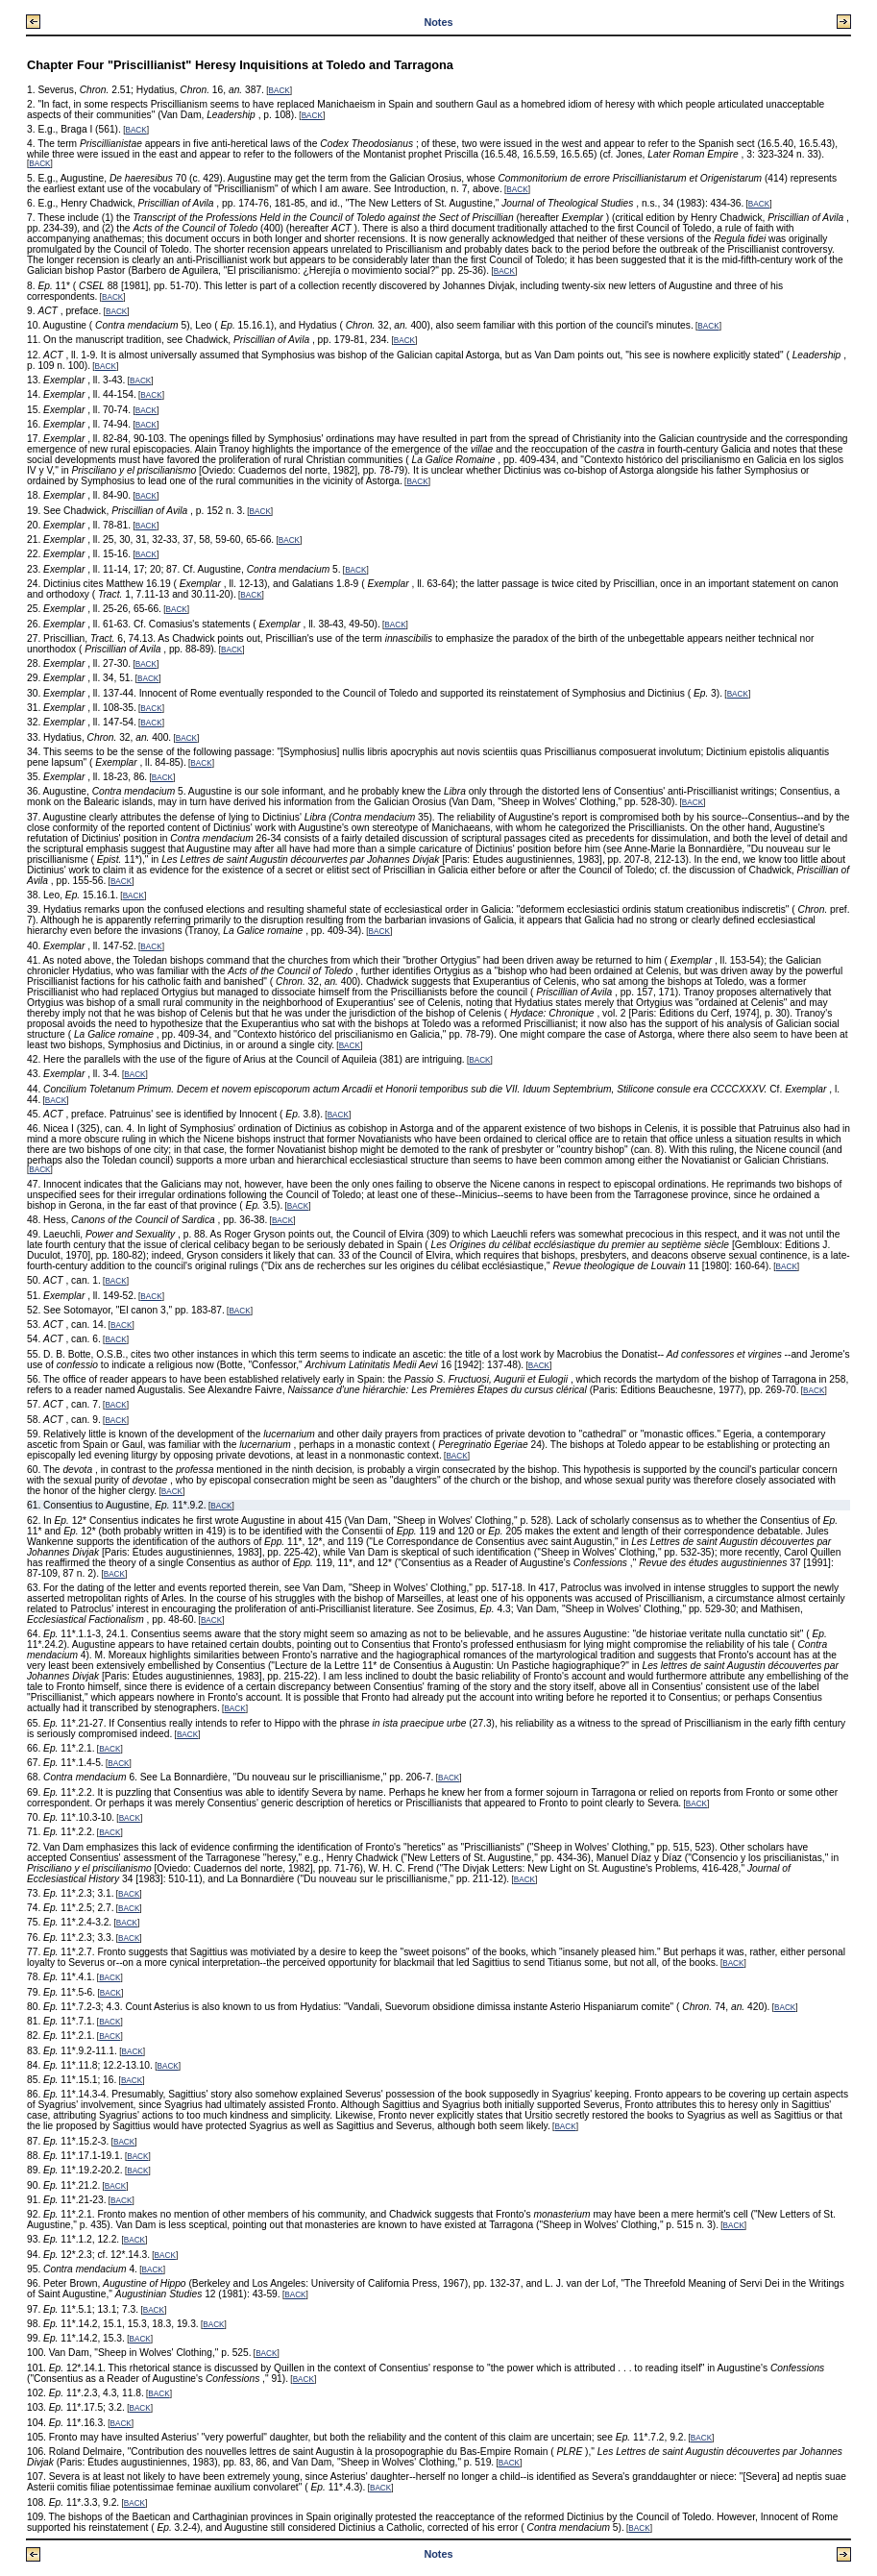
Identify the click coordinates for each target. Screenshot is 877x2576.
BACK (279, 90)
